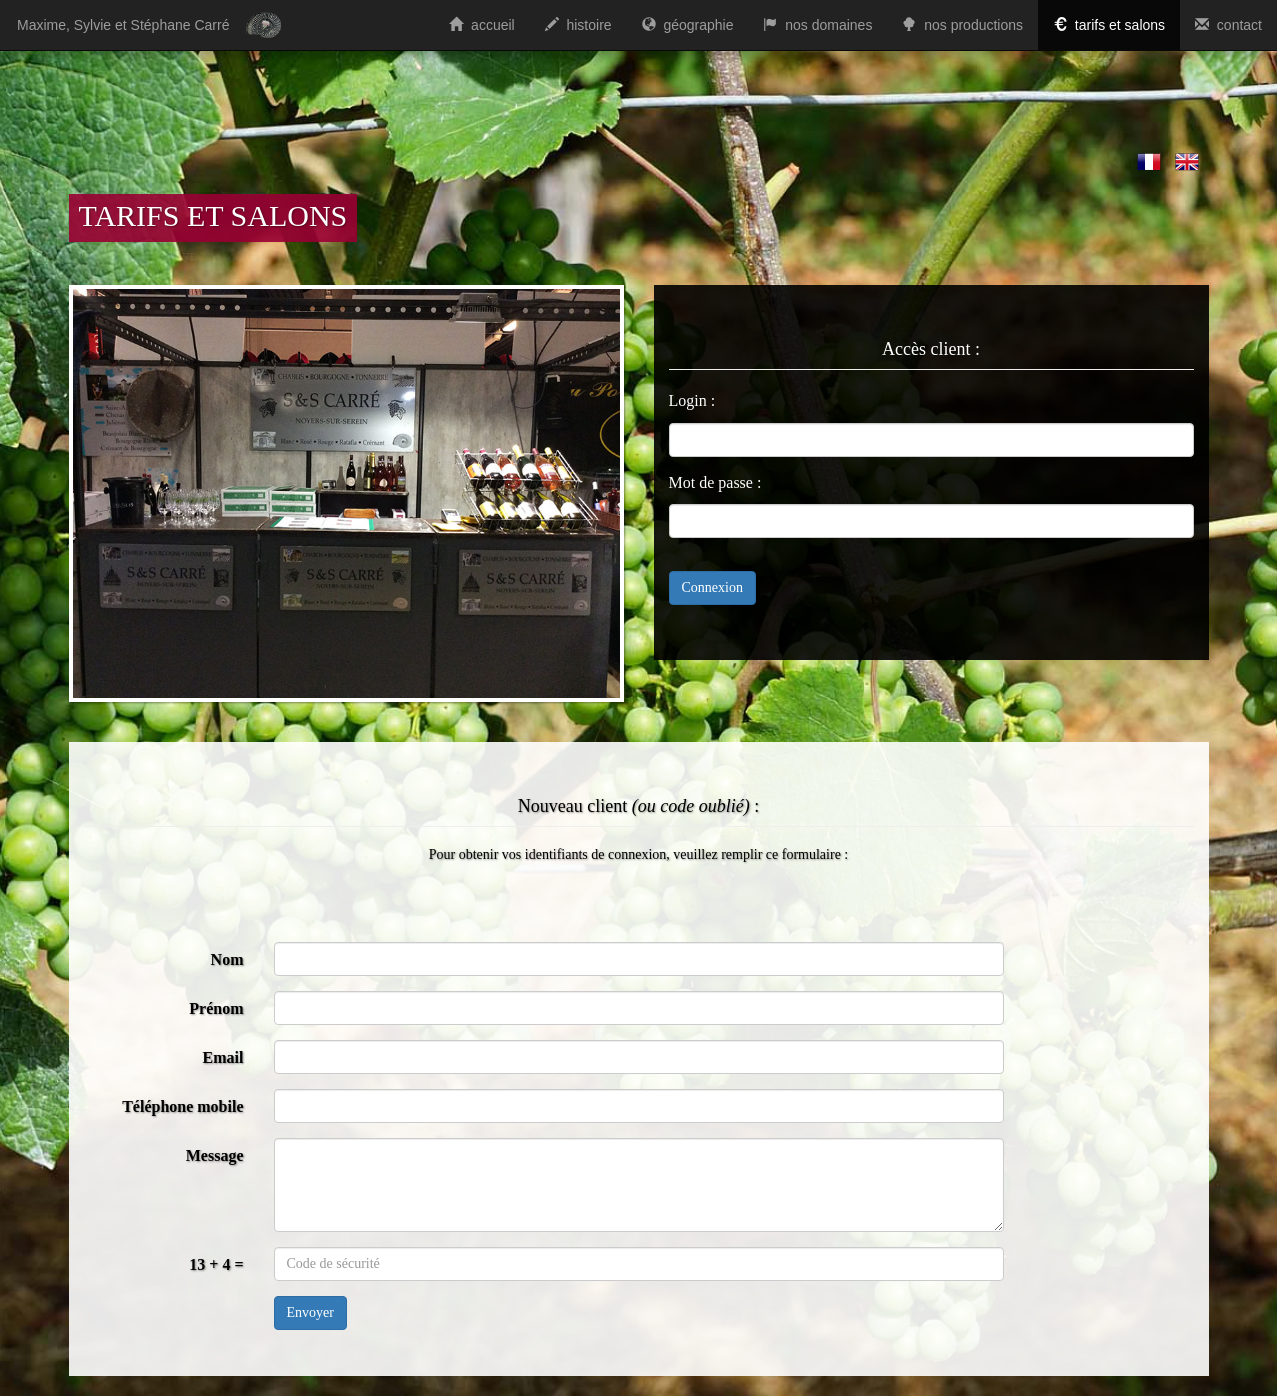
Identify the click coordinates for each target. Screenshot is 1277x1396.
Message (215, 1155)
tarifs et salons (1109, 25)
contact (1228, 25)
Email (223, 1057)
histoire (578, 25)
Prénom (216, 1008)
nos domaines (817, 25)
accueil (481, 25)
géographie (688, 25)
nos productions (962, 25)
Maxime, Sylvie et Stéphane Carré (123, 25)
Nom (227, 959)
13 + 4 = (216, 1264)
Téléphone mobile (182, 1106)
